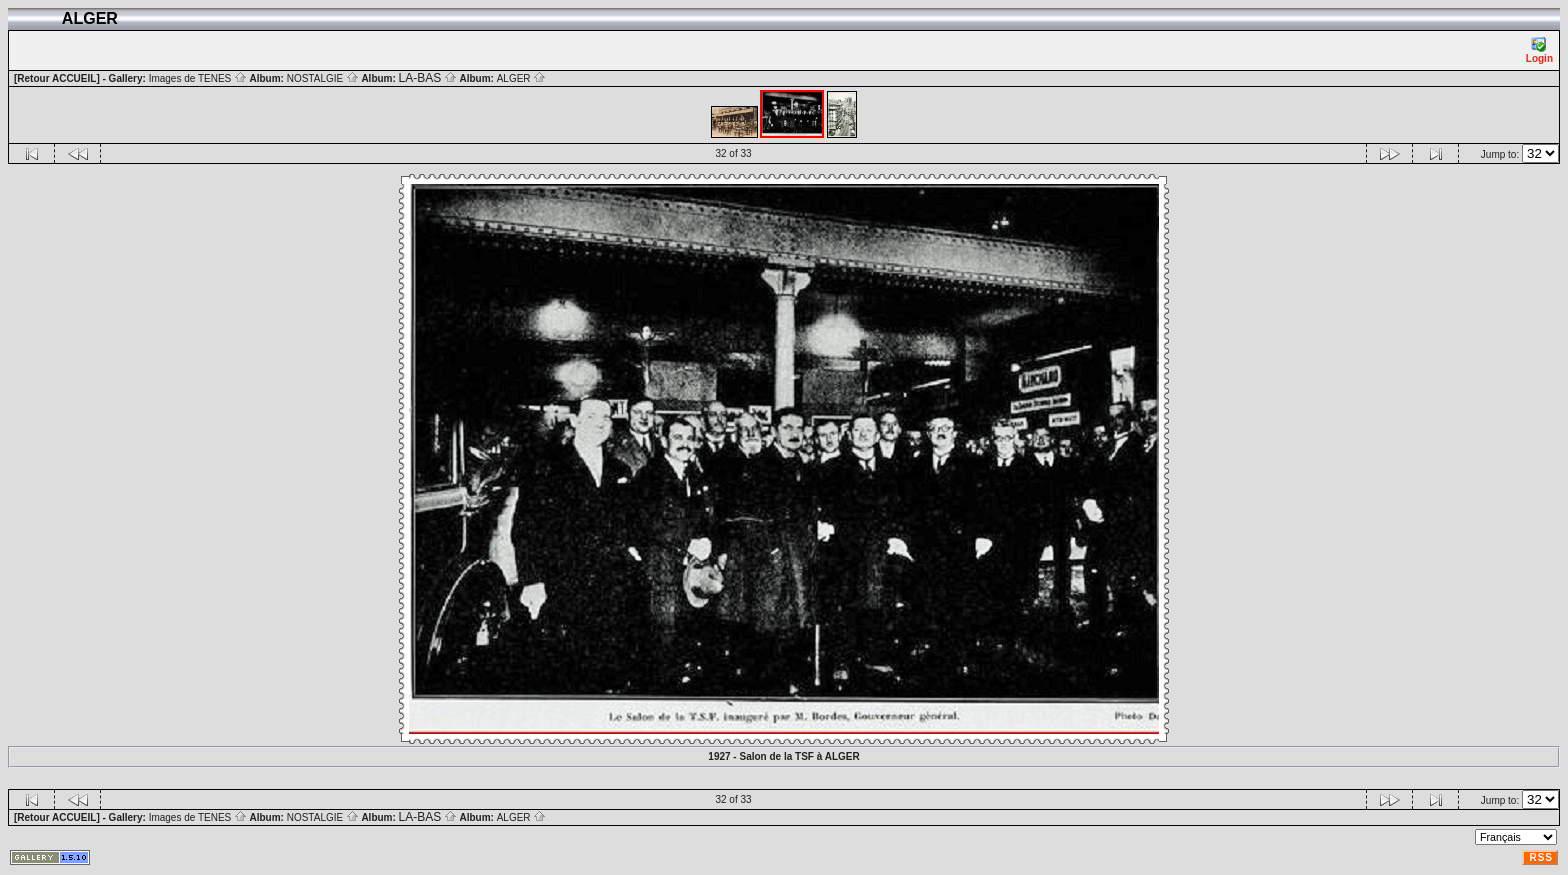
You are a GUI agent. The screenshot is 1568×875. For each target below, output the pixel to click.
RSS (1541, 857)
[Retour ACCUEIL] (57, 78)
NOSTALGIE (323, 78)
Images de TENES (198, 78)
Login (1539, 50)
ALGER (522, 78)
